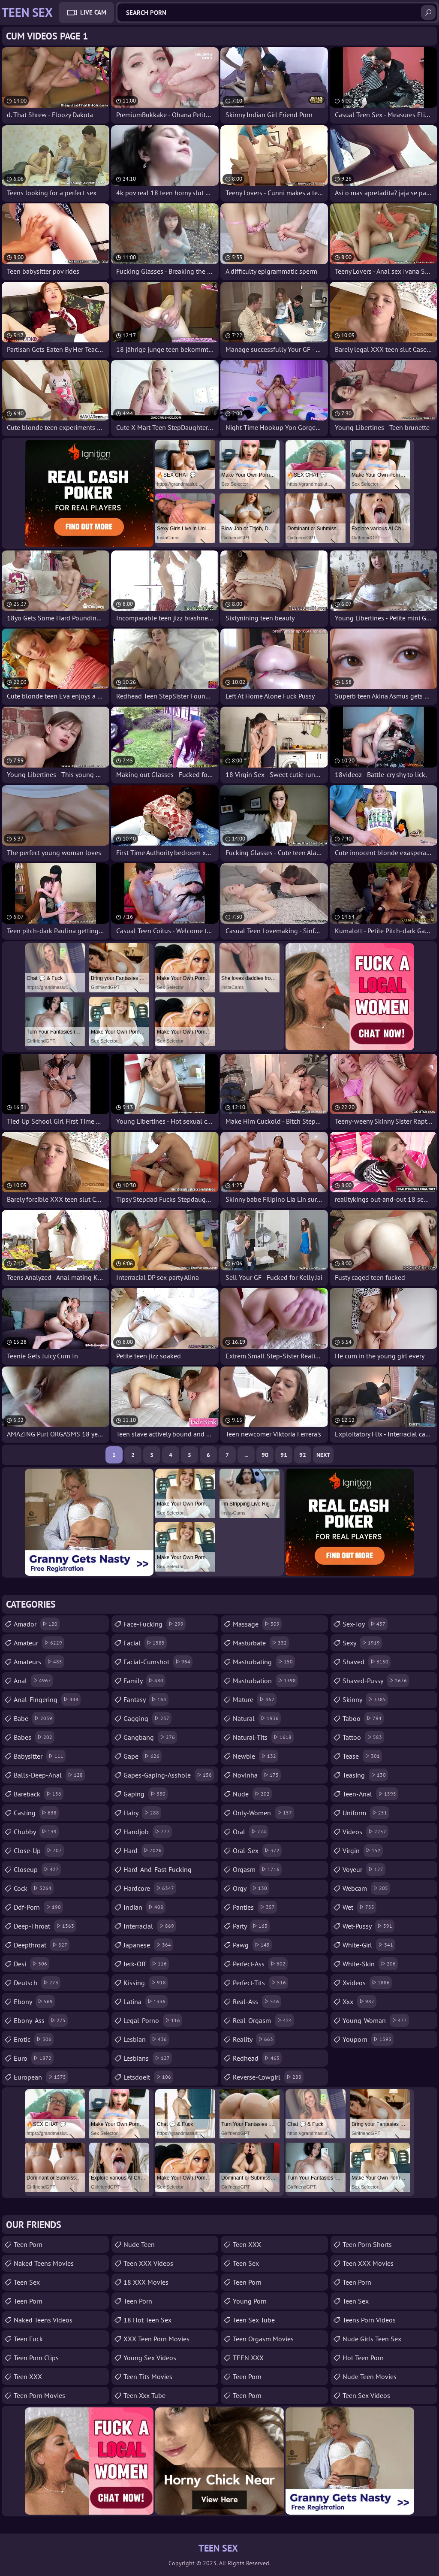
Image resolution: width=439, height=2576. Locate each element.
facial (145, 1642)
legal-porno (152, 2020)
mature (255, 1699)
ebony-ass (41, 2020)
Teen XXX (28, 2376)
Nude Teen (139, 2244)
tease (362, 1756)
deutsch (37, 1982)
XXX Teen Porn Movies (156, 2338)
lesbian (146, 2039)
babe (34, 1718)
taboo (363, 1718)
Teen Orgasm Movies (263, 2338)
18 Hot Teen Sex (147, 2320)
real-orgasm (263, 2020)
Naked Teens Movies (44, 2263)
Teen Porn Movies (39, 2395)
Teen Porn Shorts (367, 2244)
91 (283, 1455)
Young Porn (250, 2301)
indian (144, 1907)
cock (34, 1888)
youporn (368, 2039)
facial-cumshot (157, 1661)
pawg (252, 1944)
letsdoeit (148, 2077)
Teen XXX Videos (148, 2263)
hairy (142, 1812)
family (144, 1680)
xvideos (367, 1982)
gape (142, 1756)
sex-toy (365, 1624)
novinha (257, 1775)
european (41, 2077)
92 (302, 1455)
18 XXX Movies (145, 2282)
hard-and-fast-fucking (157, 1871)
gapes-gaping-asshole (168, 1775)
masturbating (264, 1661)
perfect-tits (260, 1982)
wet (359, 1907)
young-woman (376, 2020)
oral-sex (257, 1850)
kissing (145, 1982)
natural (257, 1718)
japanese (148, 1944)
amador (37, 1624)
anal (33, 1680)
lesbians (147, 2058)
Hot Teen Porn (363, 2357)
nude (252, 1793)
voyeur (364, 1869)
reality (254, 2039)
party (251, 1926)
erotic (34, 2039)
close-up (39, 1850)
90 (265, 1455)
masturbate (261, 1642)
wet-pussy (368, 1926)
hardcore (149, 1888)
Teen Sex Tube (254, 2320)
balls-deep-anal (49, 1775)
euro (34, 2058)
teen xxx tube (144, 2395)
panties (255, 1907)
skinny (365, 1699)
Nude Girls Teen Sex (372, 2338)
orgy (251, 1888)
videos (365, 1831)
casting (36, 1812)
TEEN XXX (248, 2357)
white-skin (370, 1963)
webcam (366, 1888)
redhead (257, 2058)
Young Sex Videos (149, 2357)
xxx (359, 2001)
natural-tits (263, 1737)
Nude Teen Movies (370, 2376)
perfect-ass (260, 1963)
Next (323, 1455)
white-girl (369, 1944)
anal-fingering (47, 1699)
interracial (149, 1926)
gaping (145, 1793)
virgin (363, 1850)
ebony (34, 2001)
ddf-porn (38, 1907)
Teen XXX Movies (368, 2263)
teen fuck (28, 2338)
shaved (367, 1661)
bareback (38, 1793)
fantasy (145, 1699)
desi (31, 1963)
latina (145, 2001)
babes (34, 1737)
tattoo (363, 1737)
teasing (365, 1775)
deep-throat (45, 1926)
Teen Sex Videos (366, 2395)
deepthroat (41, 1944)
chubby (36, 1831)
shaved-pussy (376, 1680)
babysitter (40, 1756)
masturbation (265, 1680)
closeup (37, 1869)
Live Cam (93, 12)
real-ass (257, 2001)
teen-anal (370, 1793)
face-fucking (154, 1624)
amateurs (39, 1661)
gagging (147, 1718)
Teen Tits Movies (147, 2376)
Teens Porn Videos (369, 2320)
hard (143, 1850)
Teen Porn (28, 2244)
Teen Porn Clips (36, 2357)
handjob (147, 1831)
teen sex (246, 2263)
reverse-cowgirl (268, 2077)
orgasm (257, 1869)
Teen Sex (27, 2282)
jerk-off (146, 1963)
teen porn (357, 2282)
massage (257, 1624)
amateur (39, 1642)
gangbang (150, 1737)
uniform (366, 1812)
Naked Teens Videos (43, 2320)
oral (250, 1831)
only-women (263, 1812)
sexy (362, 1642)
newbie (255, 1756)
